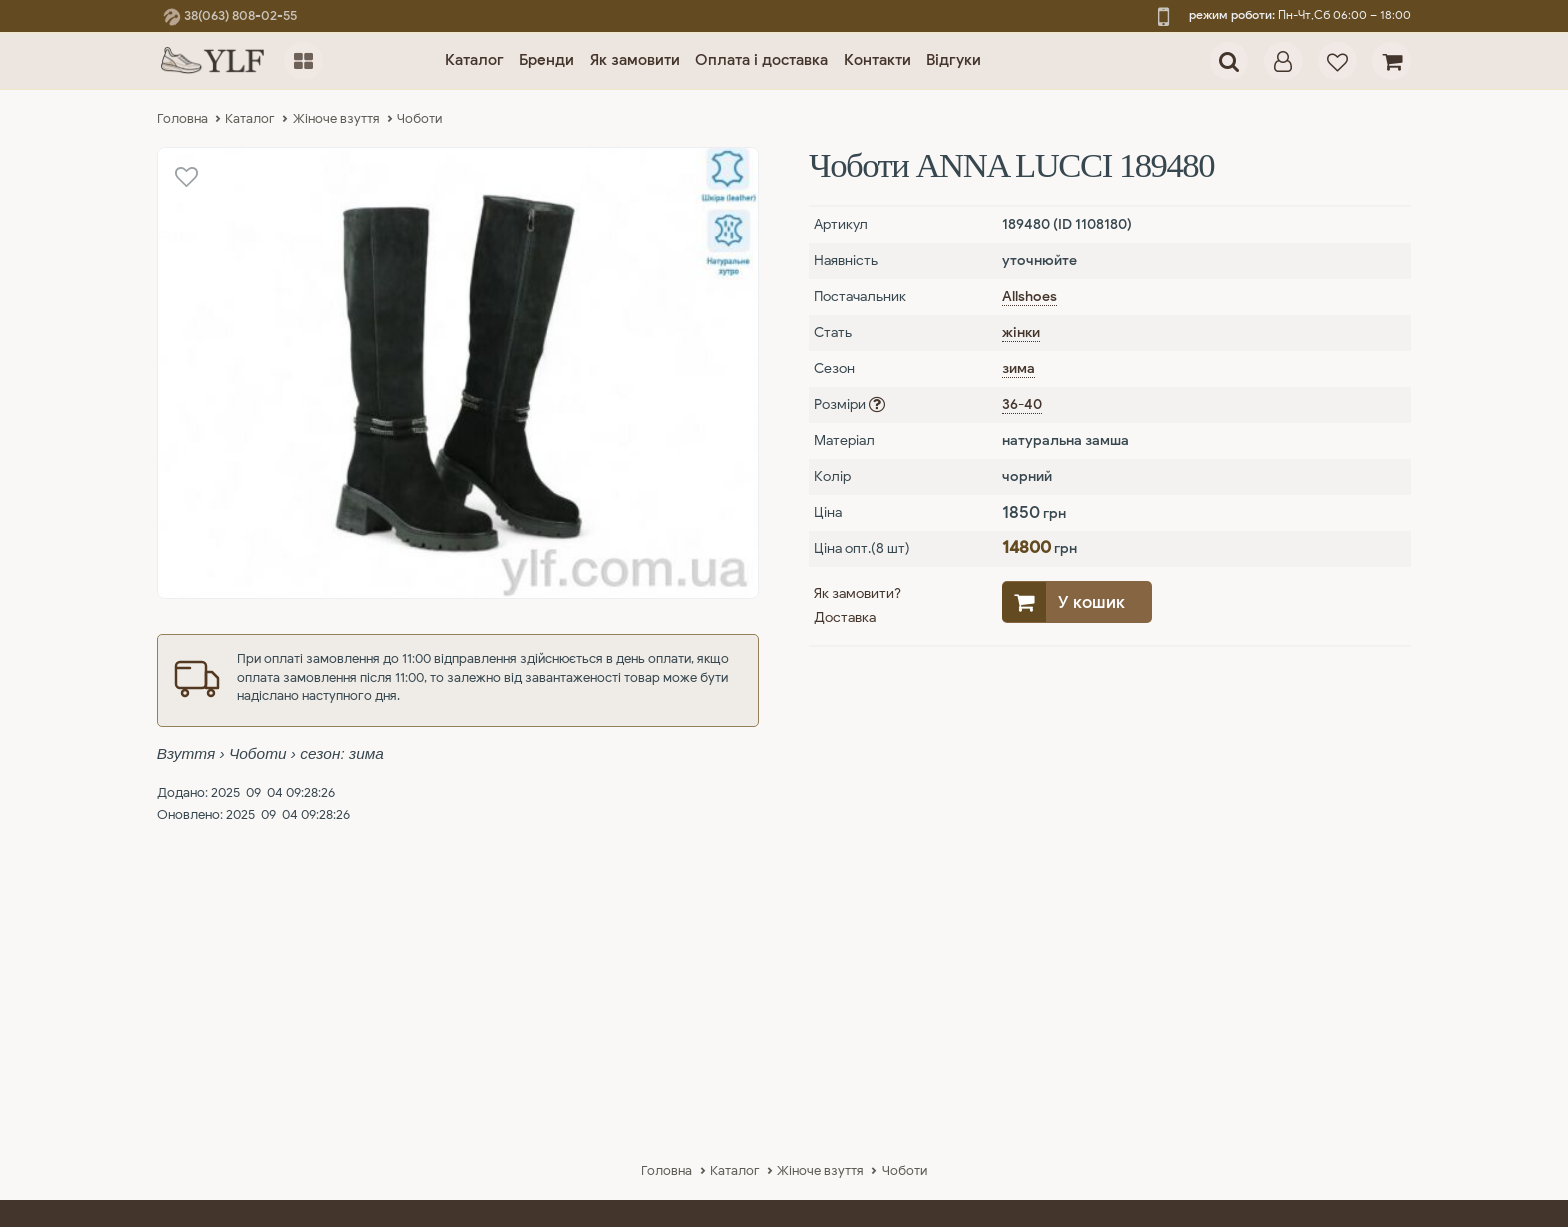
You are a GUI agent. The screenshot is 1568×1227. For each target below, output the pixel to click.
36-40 (1022, 404)
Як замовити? (857, 593)
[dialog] (1283, 61)
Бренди (546, 60)
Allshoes (1029, 296)
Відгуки (953, 60)
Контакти (877, 60)
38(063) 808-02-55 (230, 16)
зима (1018, 368)
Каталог (474, 60)
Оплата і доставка (761, 60)
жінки (1021, 332)
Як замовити (635, 60)
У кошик (1091, 602)
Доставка (845, 617)
